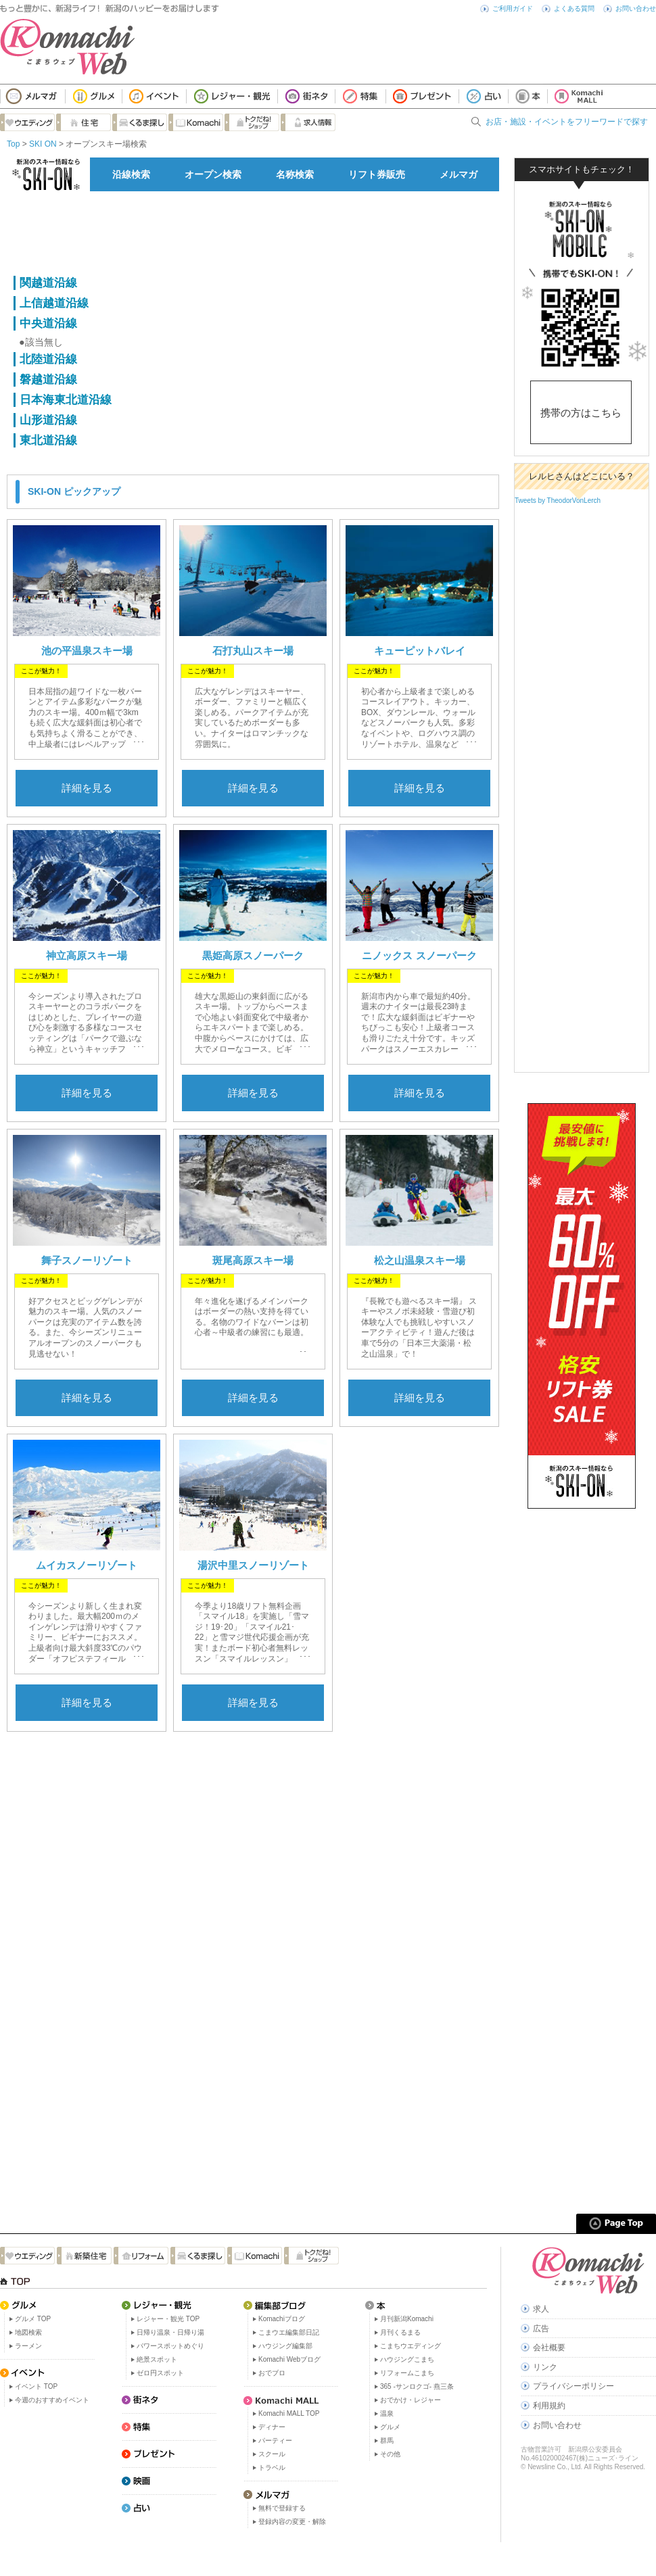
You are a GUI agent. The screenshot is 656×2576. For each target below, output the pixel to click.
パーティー (275, 2440)
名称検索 (295, 174)
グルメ (390, 2427)
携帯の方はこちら (581, 412)
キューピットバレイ (419, 650)
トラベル (271, 2467)
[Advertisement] (253, 231)
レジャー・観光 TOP (168, 2319)
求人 (541, 2309)
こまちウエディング (410, 2346)
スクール (271, 2454)
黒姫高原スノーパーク (253, 955)
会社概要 (549, 2347)
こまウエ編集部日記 (288, 2332)
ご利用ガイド (512, 8)
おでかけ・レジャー (410, 2400)
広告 (541, 2328)
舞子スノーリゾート (87, 1260)
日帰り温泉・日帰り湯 (170, 2332)
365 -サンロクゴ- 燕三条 (417, 2386)
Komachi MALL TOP (288, 2413)
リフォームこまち (407, 2373)
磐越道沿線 (48, 379)
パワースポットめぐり (170, 2346)
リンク (545, 2367)
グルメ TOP (33, 2319)
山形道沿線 (48, 420)
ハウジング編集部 (285, 2346)
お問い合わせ (635, 8)
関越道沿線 (48, 282)
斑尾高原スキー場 (253, 1260)
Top (13, 144)
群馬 (387, 2440)
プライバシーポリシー (573, 2386)
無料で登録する (282, 2508)
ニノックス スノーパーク (419, 955)
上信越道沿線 (54, 303)
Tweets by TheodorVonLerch (558, 500)
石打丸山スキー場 (253, 650)
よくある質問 (574, 8)
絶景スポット (157, 2359)
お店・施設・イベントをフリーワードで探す (567, 121)
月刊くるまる (400, 2332)
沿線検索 (131, 174)
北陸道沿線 (48, 359)
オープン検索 (213, 174)
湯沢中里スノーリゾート (253, 1565)
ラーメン (28, 2346)
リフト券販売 (376, 174)
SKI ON (43, 144)
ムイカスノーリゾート (86, 1565)
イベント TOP (36, 2386)
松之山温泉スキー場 (419, 1260)
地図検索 (28, 2332)
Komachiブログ (281, 2319)
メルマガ (458, 174)
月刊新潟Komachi (407, 2319)
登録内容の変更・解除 (292, 2521)
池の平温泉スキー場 (87, 650)
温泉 (387, 2413)
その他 (390, 2454)
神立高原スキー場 (86, 955)
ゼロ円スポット (160, 2373)
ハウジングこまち (407, 2359)
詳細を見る (87, 788)
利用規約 (549, 2405)
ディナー (271, 2427)
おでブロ (271, 2373)
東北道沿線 (48, 440)
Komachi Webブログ (289, 2359)
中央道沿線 (48, 323)
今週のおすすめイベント (52, 2400)
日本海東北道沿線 (66, 399)
